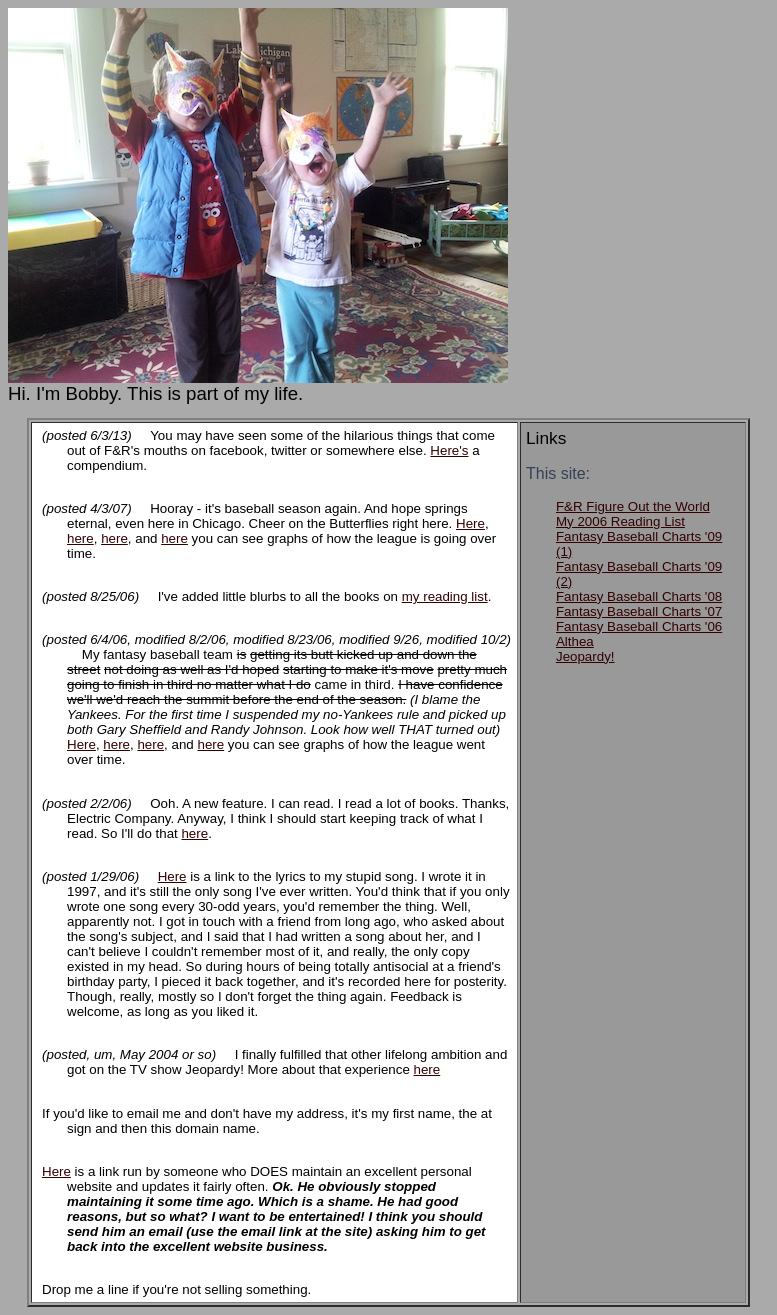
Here (470, 523)
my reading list (445, 596)
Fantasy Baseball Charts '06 (639, 626)
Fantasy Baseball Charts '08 (639, 596)
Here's (449, 450)
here (80, 538)
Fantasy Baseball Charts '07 (639, 611)
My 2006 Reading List (620, 521)
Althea (575, 641)
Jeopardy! (585, 656)
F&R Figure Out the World (633, 506)
